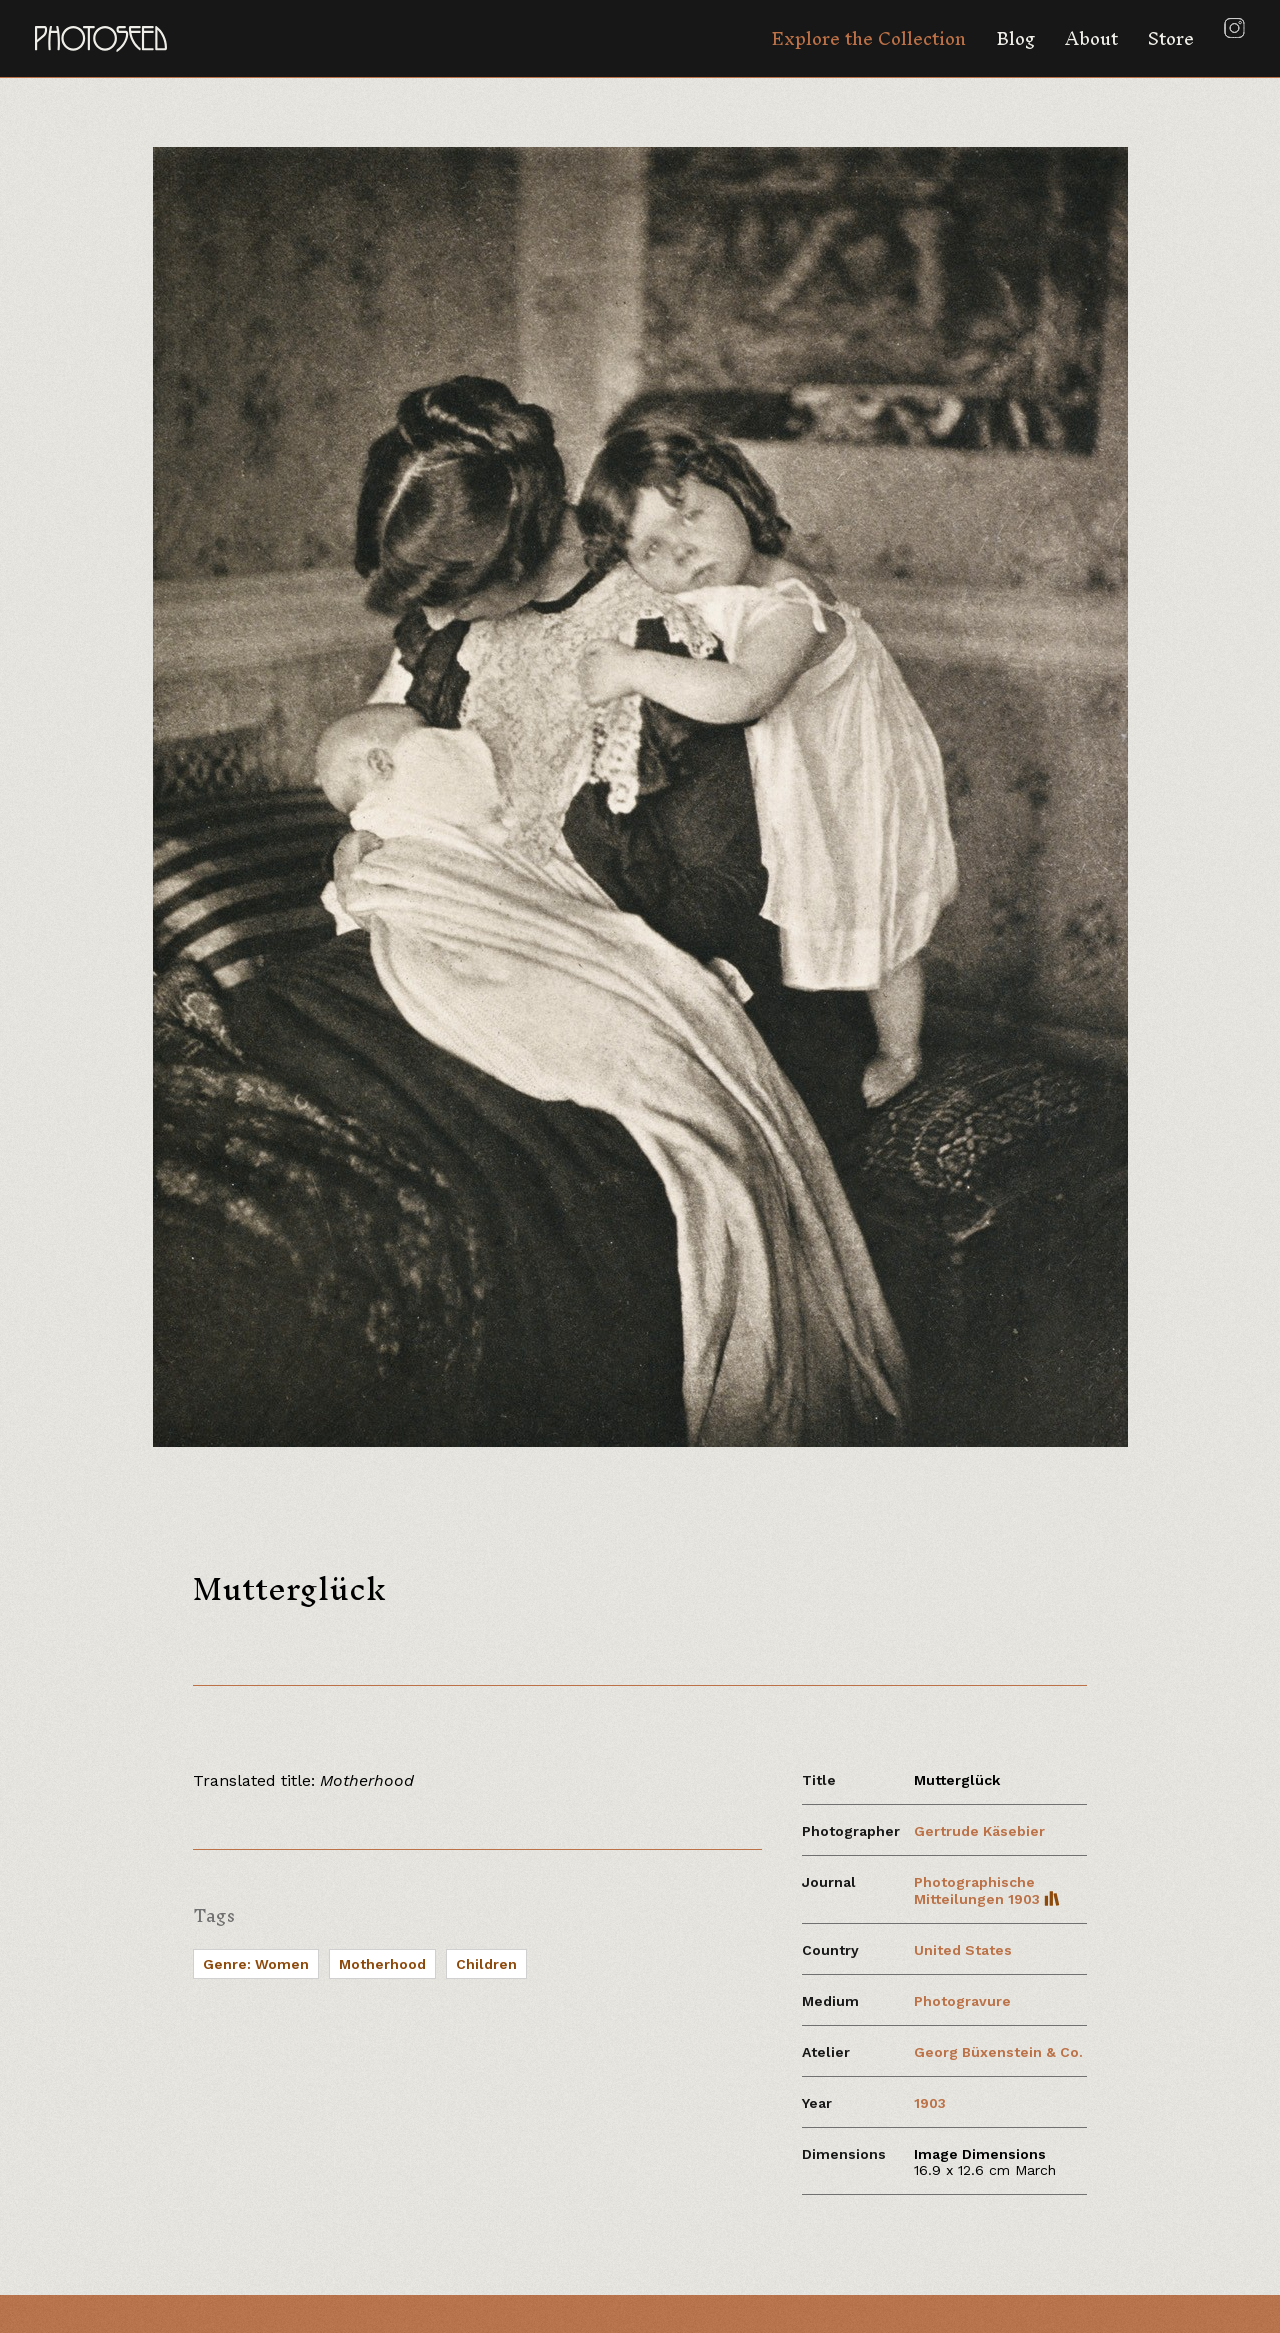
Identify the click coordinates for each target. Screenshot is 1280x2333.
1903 (930, 2103)
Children (486, 1964)
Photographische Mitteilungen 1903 (987, 1890)
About (1091, 38)
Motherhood (382, 1964)
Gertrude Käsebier (979, 1831)
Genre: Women (256, 1964)
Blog (1015, 38)
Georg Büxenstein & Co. (998, 2052)
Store (1171, 38)
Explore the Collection (868, 38)
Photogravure (962, 2001)
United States (963, 1950)
